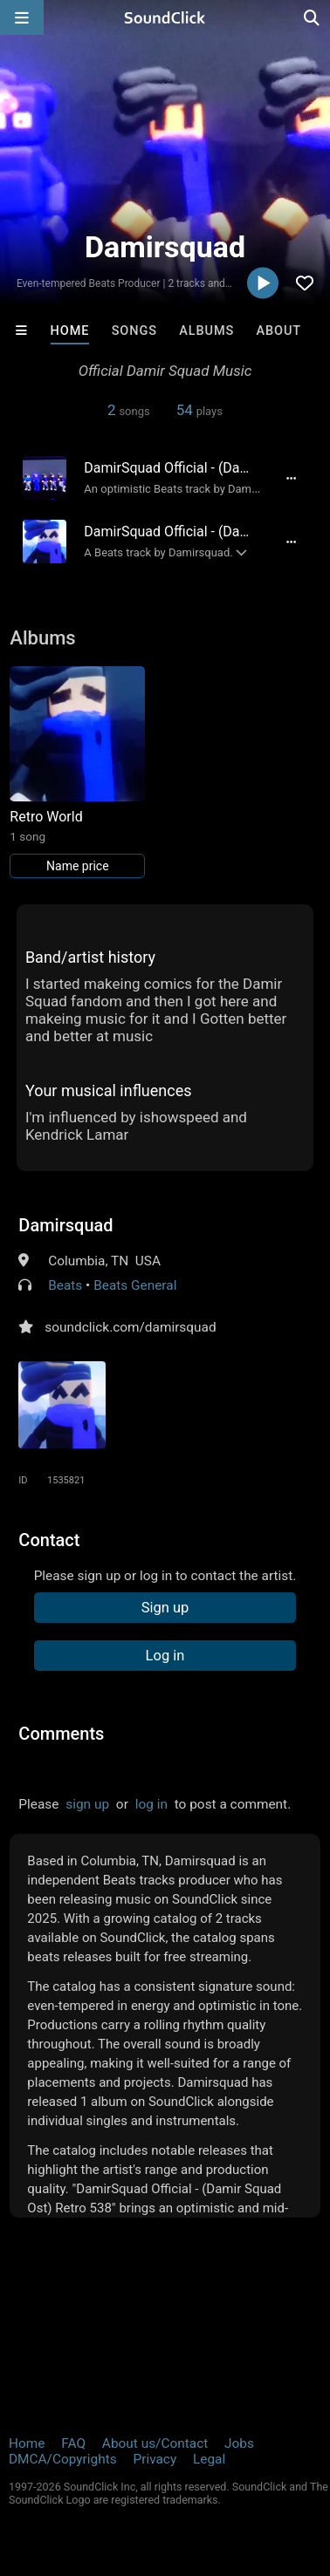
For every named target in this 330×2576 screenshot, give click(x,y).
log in (151, 1804)
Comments (61, 1733)
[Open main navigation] (22, 17)
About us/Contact (155, 2443)
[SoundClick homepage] (165, 17)
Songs (134, 331)
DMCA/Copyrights (63, 2459)
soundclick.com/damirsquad (130, 1327)
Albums (206, 331)
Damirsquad (65, 1225)
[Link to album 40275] (77, 772)
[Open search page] (312, 17)
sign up (87, 1804)
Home (70, 331)
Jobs (239, 2443)
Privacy (154, 2459)
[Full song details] (291, 478)
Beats (65, 1285)
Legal (209, 2459)
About (278, 331)
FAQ (73, 2443)
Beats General (134, 1285)
